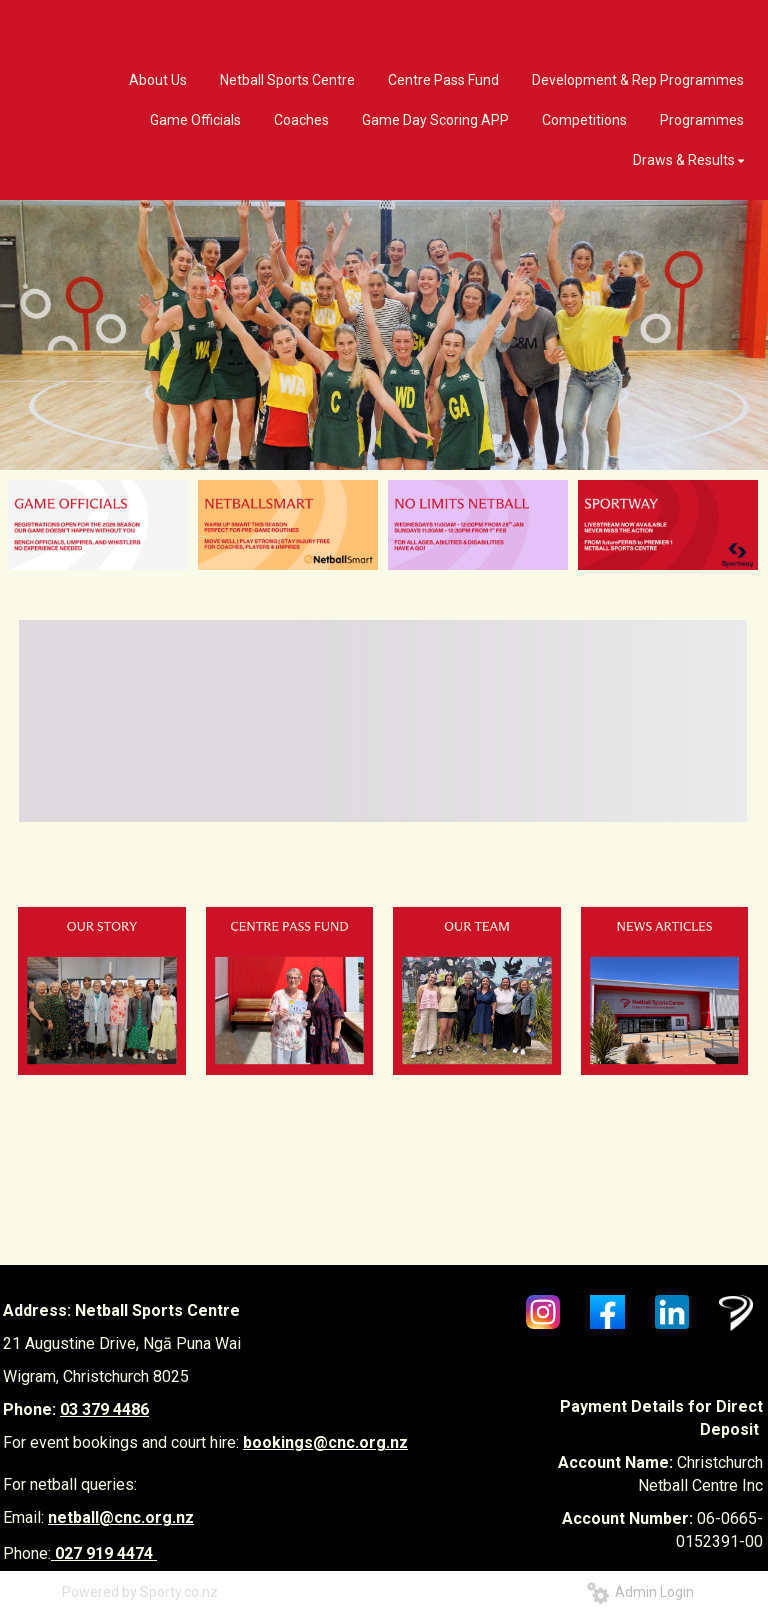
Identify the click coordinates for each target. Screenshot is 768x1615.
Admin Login (640, 1592)
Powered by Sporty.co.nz (140, 1592)
